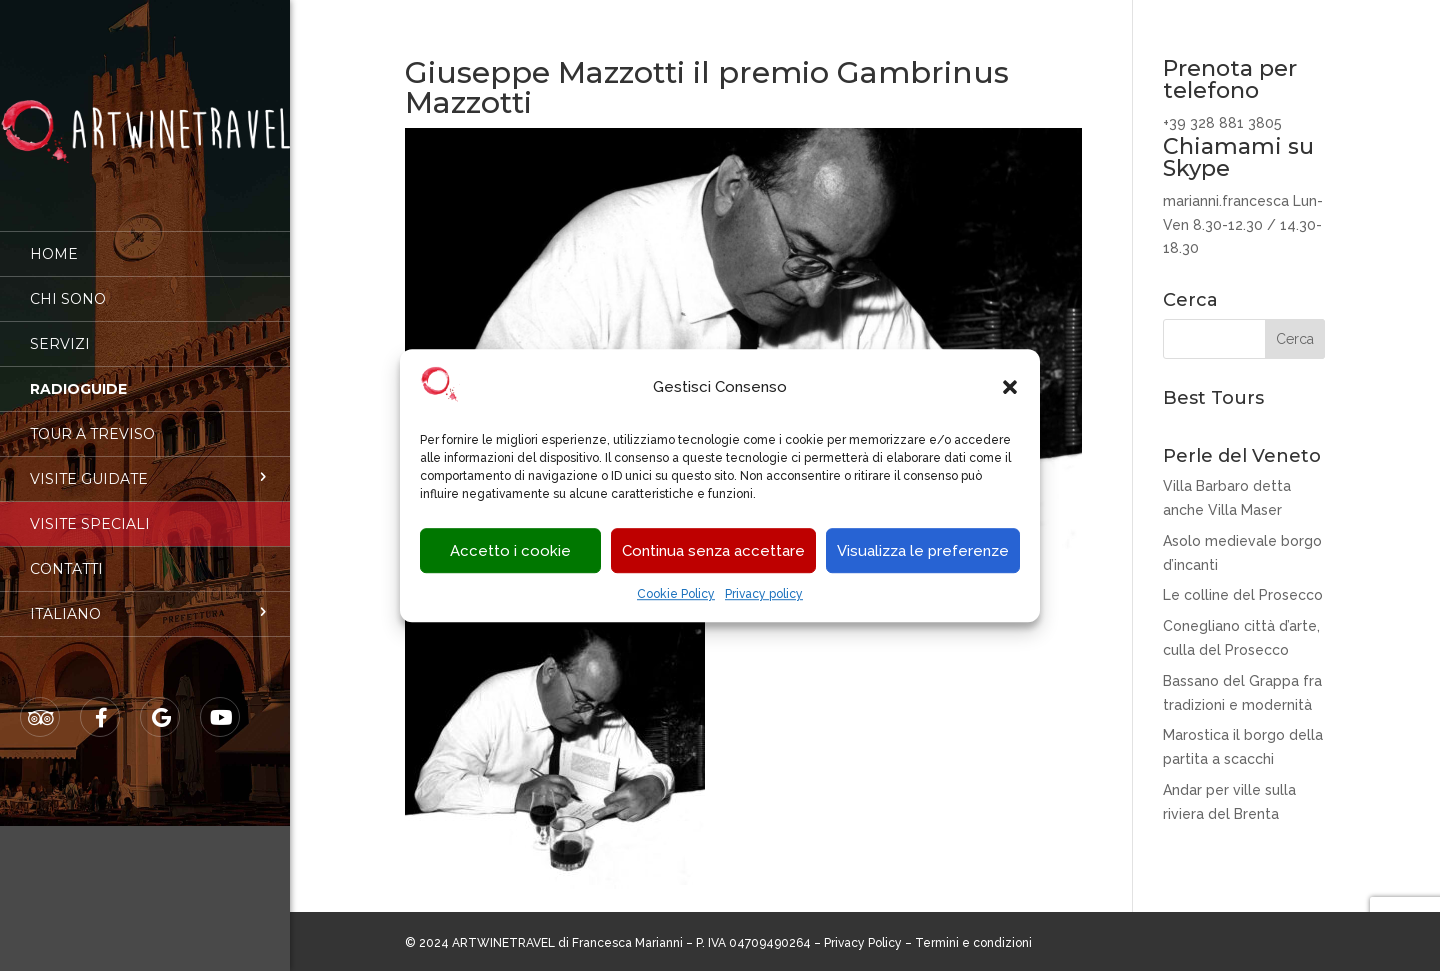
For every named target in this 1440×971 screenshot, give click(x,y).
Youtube (221, 704)
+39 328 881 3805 (1222, 123)
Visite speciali (90, 510)
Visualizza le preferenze (923, 551)
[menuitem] (145, 600)
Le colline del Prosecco (1243, 595)
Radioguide (78, 375)
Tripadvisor (41, 704)
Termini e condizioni (973, 943)
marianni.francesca (1226, 201)
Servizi (60, 330)
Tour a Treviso (92, 420)
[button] (1010, 388)
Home (54, 240)
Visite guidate (89, 465)
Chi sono (68, 285)
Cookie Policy (676, 595)
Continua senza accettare (713, 551)
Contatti (66, 555)
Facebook (101, 704)
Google (161, 704)
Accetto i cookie (510, 551)
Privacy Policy (863, 943)
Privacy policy (764, 595)
